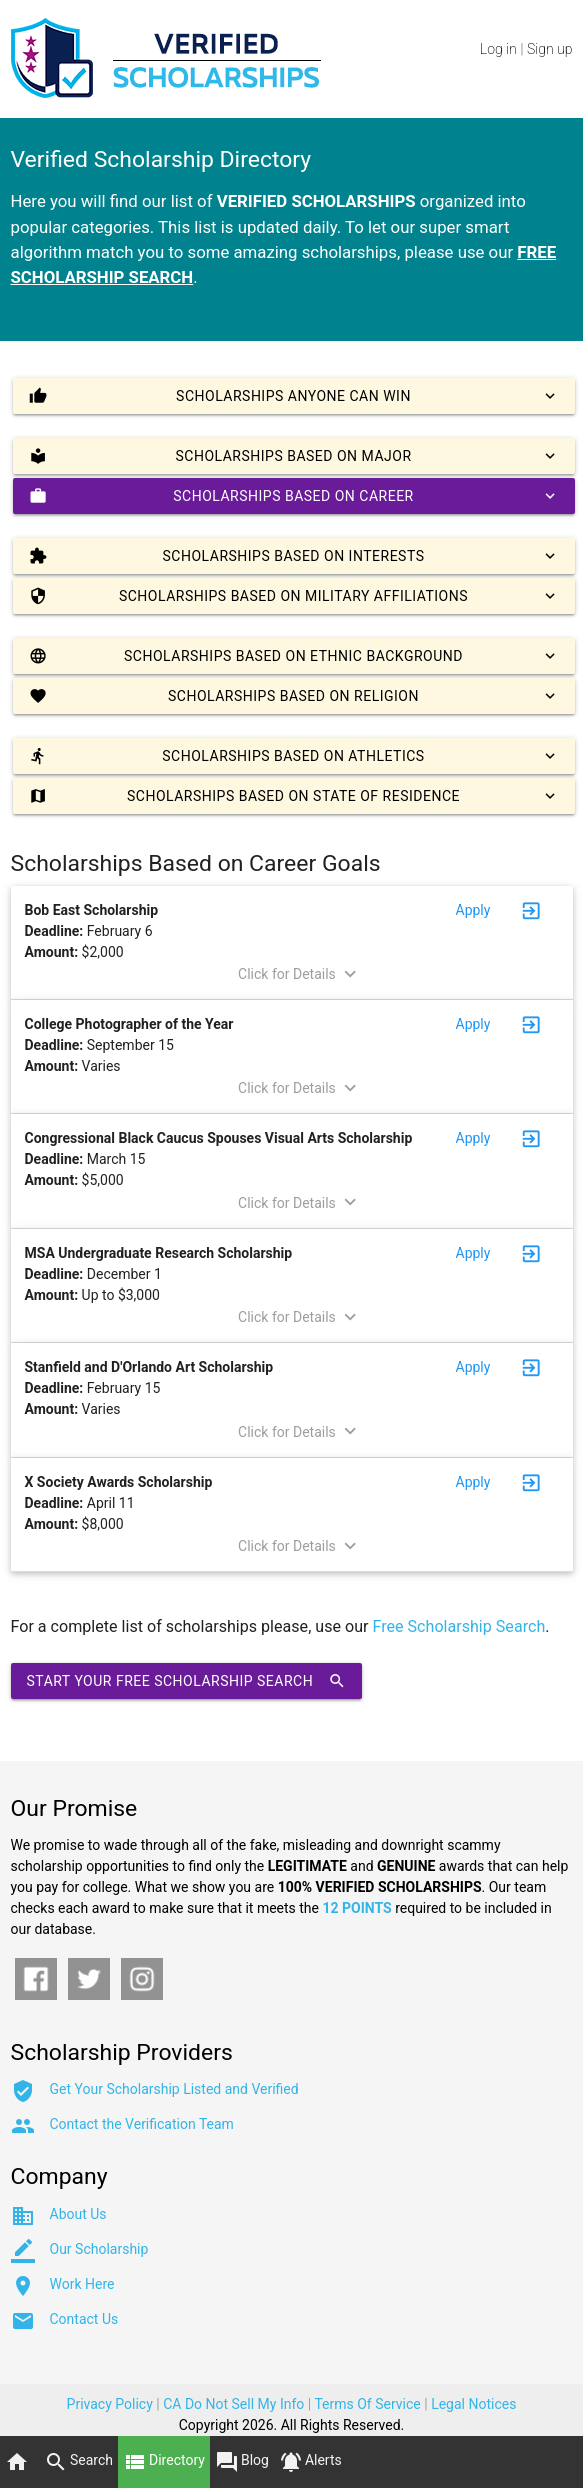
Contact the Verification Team (142, 2124)
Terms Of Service (367, 2404)
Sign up (549, 49)
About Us (78, 2214)
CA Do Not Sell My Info (233, 2404)
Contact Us (84, 2319)
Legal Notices (473, 2404)
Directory (164, 2462)
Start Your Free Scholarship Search (187, 1681)
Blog (242, 2462)
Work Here (82, 2284)
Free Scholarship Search (459, 1626)
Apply (473, 910)
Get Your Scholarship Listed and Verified (174, 2089)
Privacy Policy (110, 2404)
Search (78, 2462)
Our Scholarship (99, 2249)
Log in (498, 49)
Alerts (310, 2462)
